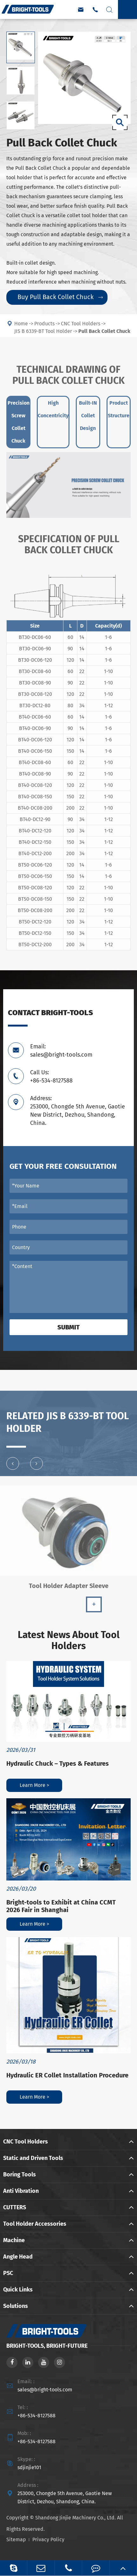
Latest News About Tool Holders (69, 1640)
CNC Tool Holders (25, 2141)
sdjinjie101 (29, 2467)
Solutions (15, 2306)
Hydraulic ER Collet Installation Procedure (67, 2075)
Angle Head (18, 2256)
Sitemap (16, 2539)
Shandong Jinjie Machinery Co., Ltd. (75, 2518)
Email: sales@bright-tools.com (61, 1050)
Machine (14, 2240)
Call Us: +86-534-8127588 (51, 1076)
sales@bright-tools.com (44, 2390)
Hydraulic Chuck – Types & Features (57, 1763)
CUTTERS (14, 2207)
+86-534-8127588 (36, 2416)
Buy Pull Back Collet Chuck (60, 297)
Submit (68, 1327)
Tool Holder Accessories (34, 2223)
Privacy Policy (48, 2539)
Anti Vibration (21, 2190)
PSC (8, 2273)
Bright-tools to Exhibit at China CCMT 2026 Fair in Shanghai (61, 1906)
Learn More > (34, 1785)
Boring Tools (19, 2174)
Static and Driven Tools (33, 2158)
